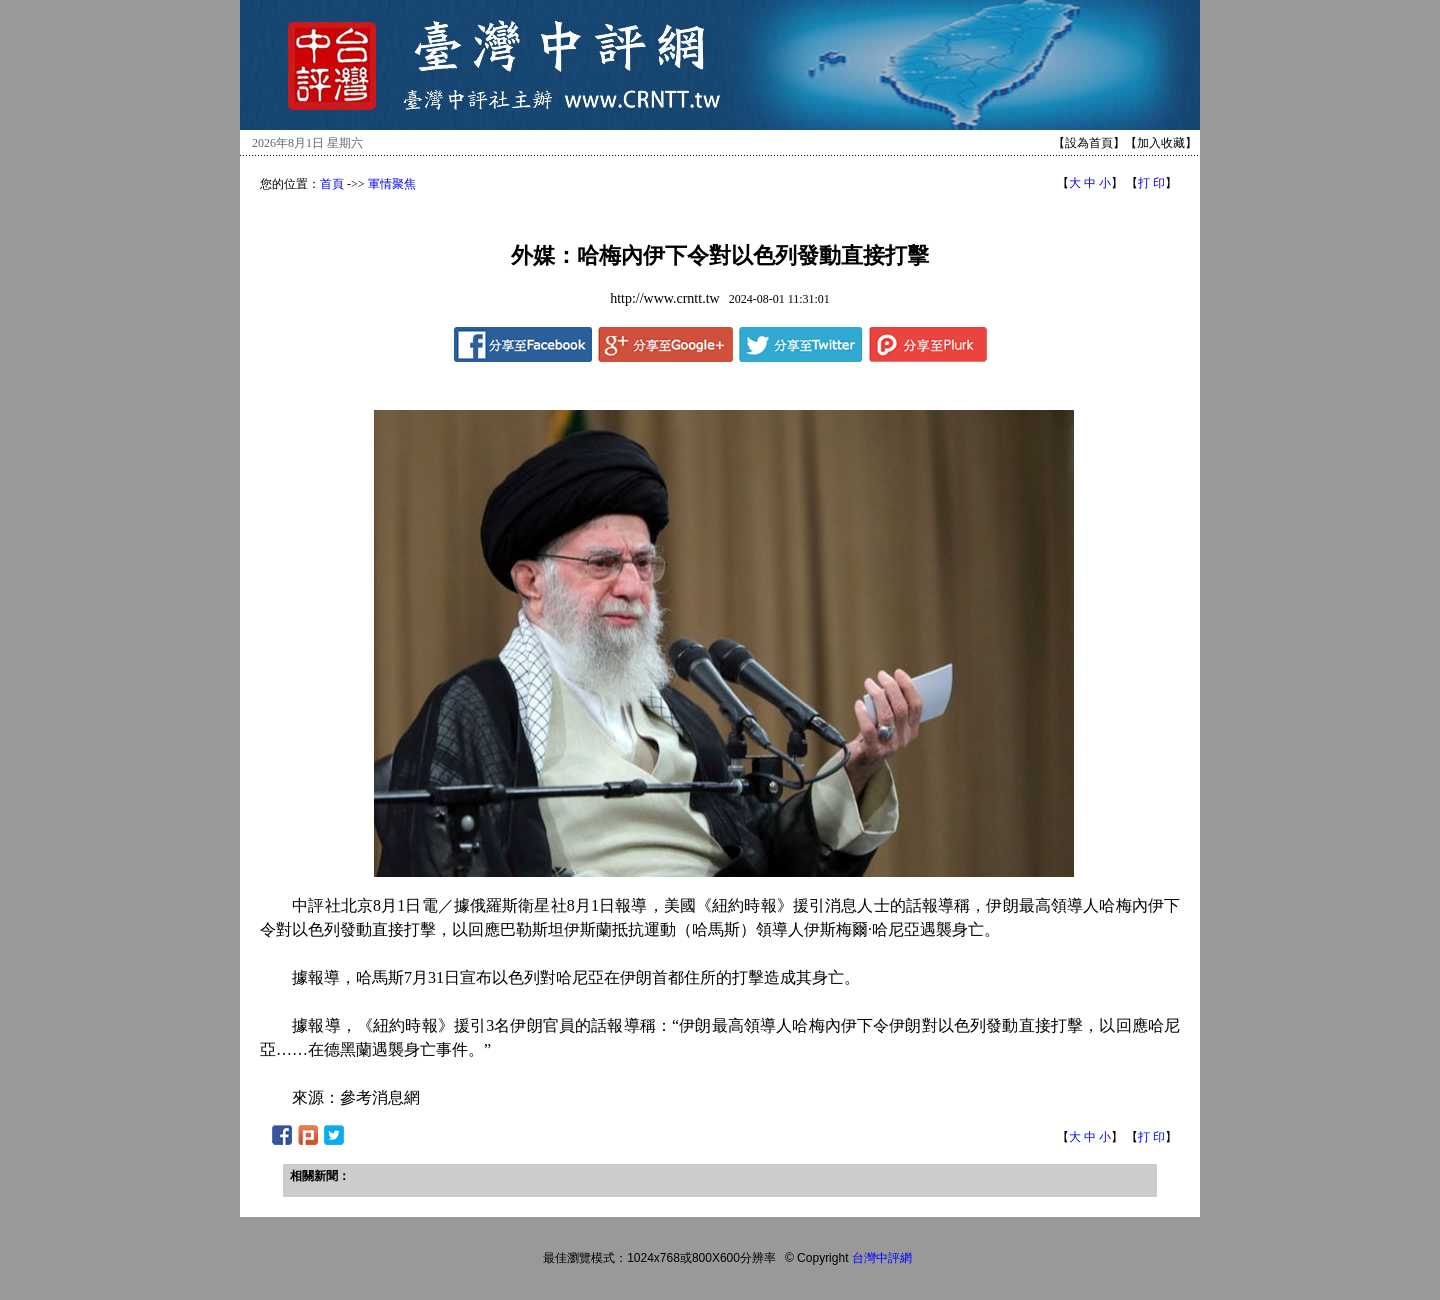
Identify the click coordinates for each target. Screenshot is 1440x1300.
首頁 (332, 184)
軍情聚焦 (392, 184)
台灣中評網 (882, 1258)
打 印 (1151, 183)
